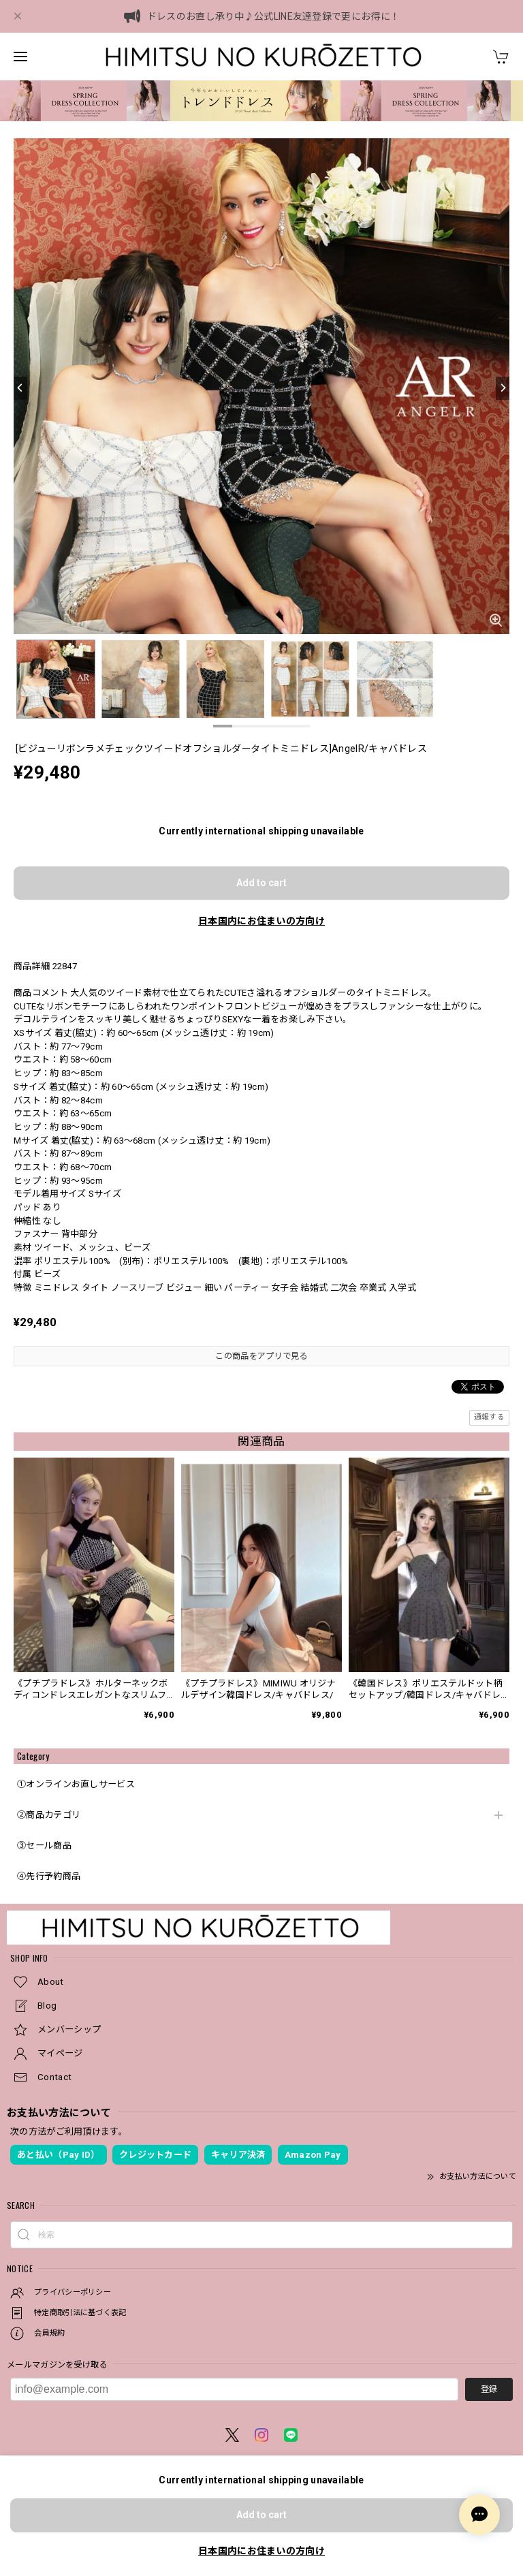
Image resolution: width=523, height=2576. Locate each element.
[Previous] (20, 388)
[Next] (502, 388)
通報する (489, 1417)
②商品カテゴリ (48, 1815)
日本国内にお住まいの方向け (261, 920)
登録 (489, 2389)
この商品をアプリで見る (261, 1356)
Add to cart (261, 882)
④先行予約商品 (48, 1876)
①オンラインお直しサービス (76, 1784)
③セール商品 (44, 1845)
